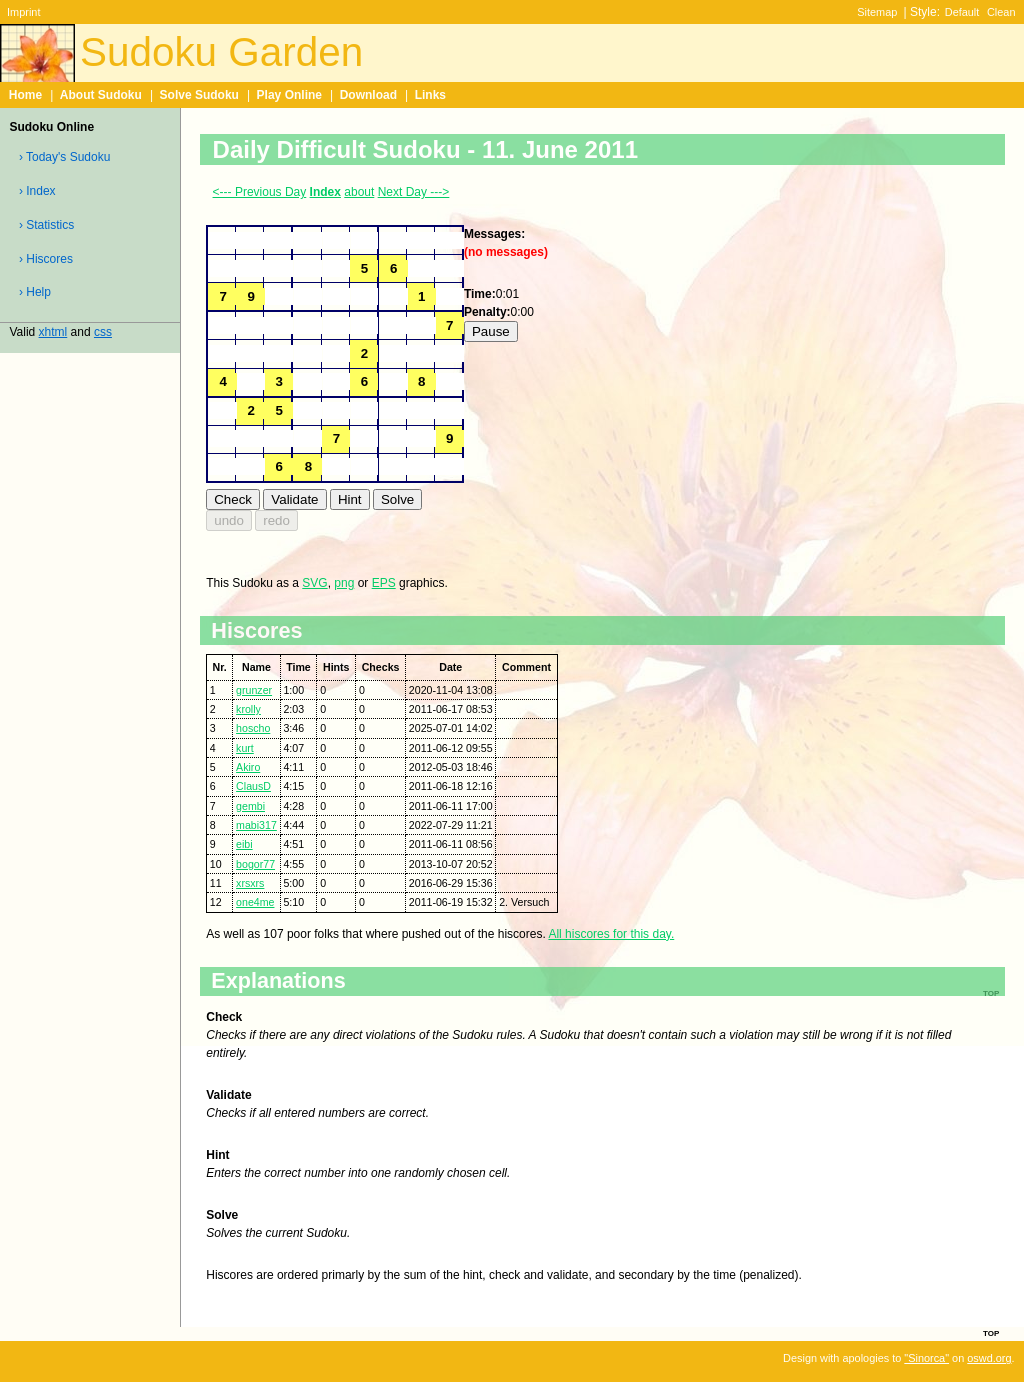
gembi (250, 806)
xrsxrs (250, 883)
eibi (244, 844)
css (103, 332)
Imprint (23, 12)
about (359, 192)
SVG (314, 583)
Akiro (248, 767)
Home (25, 95)
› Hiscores (46, 259)
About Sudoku (101, 95)
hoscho (253, 728)
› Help (35, 292)
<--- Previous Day (260, 192)
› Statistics (46, 225)
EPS (384, 583)
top (991, 1332)
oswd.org (989, 1358)
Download (368, 95)
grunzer (254, 690)
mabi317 (256, 825)
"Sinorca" (926, 1358)
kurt (245, 748)
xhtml (53, 332)
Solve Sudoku (199, 95)
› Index (37, 191)
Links (430, 95)
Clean (1001, 12)
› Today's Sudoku (64, 157)
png (344, 583)
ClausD (253, 786)
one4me (255, 902)
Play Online (289, 95)
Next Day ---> (414, 192)
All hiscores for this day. (611, 934)
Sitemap (877, 12)
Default (962, 12)
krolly (248, 709)
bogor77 (255, 864)
